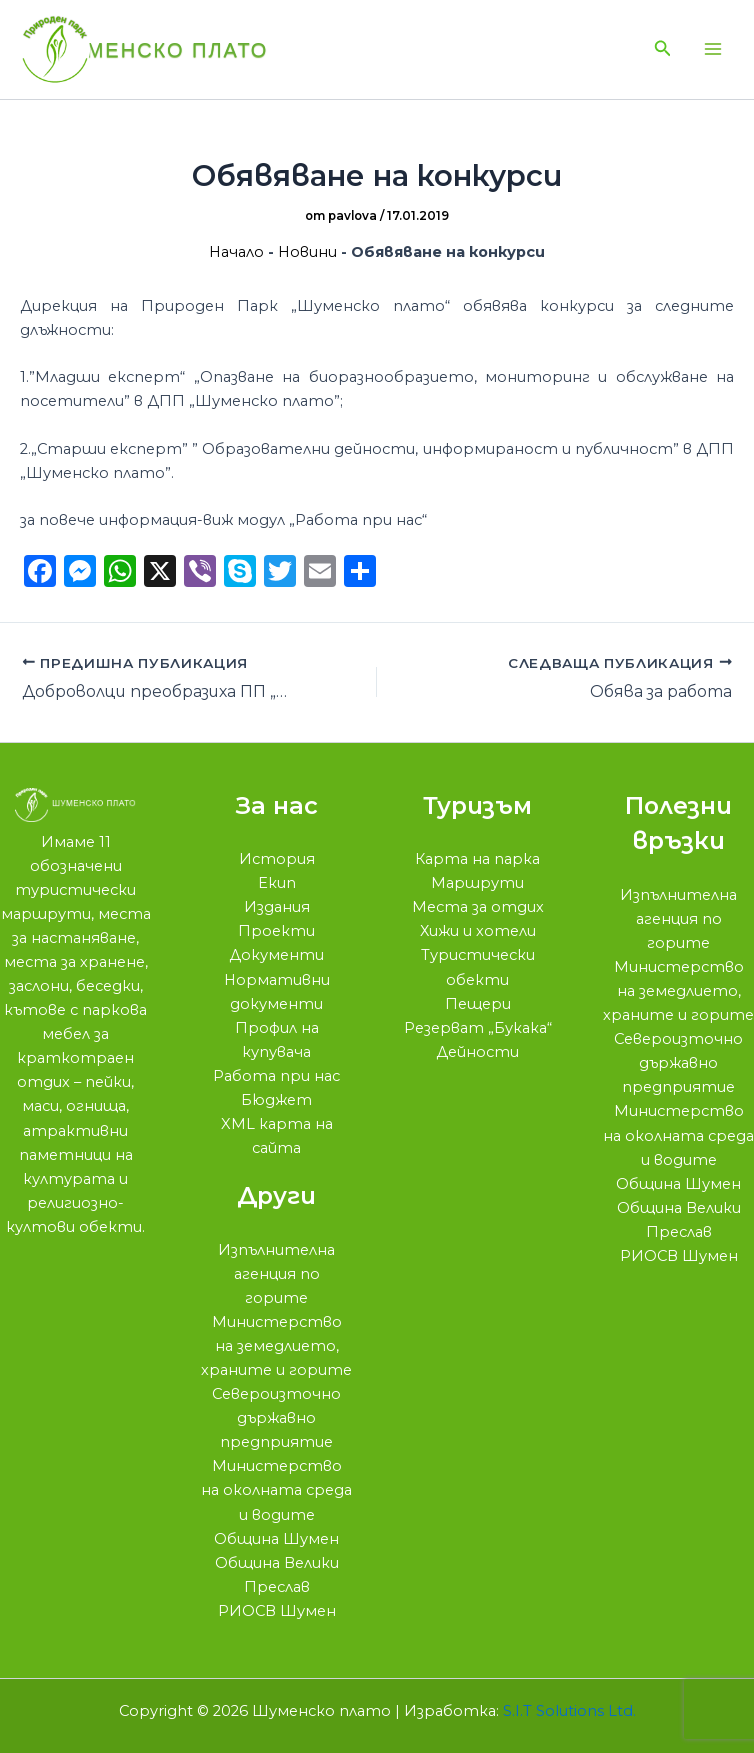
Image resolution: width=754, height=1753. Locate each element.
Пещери (478, 1004)
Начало (236, 253)
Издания (277, 907)
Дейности (477, 1052)
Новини (307, 253)
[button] (663, 50)
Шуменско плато (160, 50)
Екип (277, 883)
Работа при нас (276, 1076)
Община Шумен (276, 1539)
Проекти (276, 931)
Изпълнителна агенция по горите (276, 1274)
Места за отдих (478, 907)
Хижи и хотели (478, 931)
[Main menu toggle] (713, 50)
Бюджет (276, 1100)
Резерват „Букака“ (478, 1028)
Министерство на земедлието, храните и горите (276, 1346)
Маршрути (477, 883)
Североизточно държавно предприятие (276, 1418)
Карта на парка (477, 859)
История (277, 859)
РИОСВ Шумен (277, 1611)
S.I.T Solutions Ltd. (569, 1711)
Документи (276, 955)
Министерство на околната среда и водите (276, 1490)
